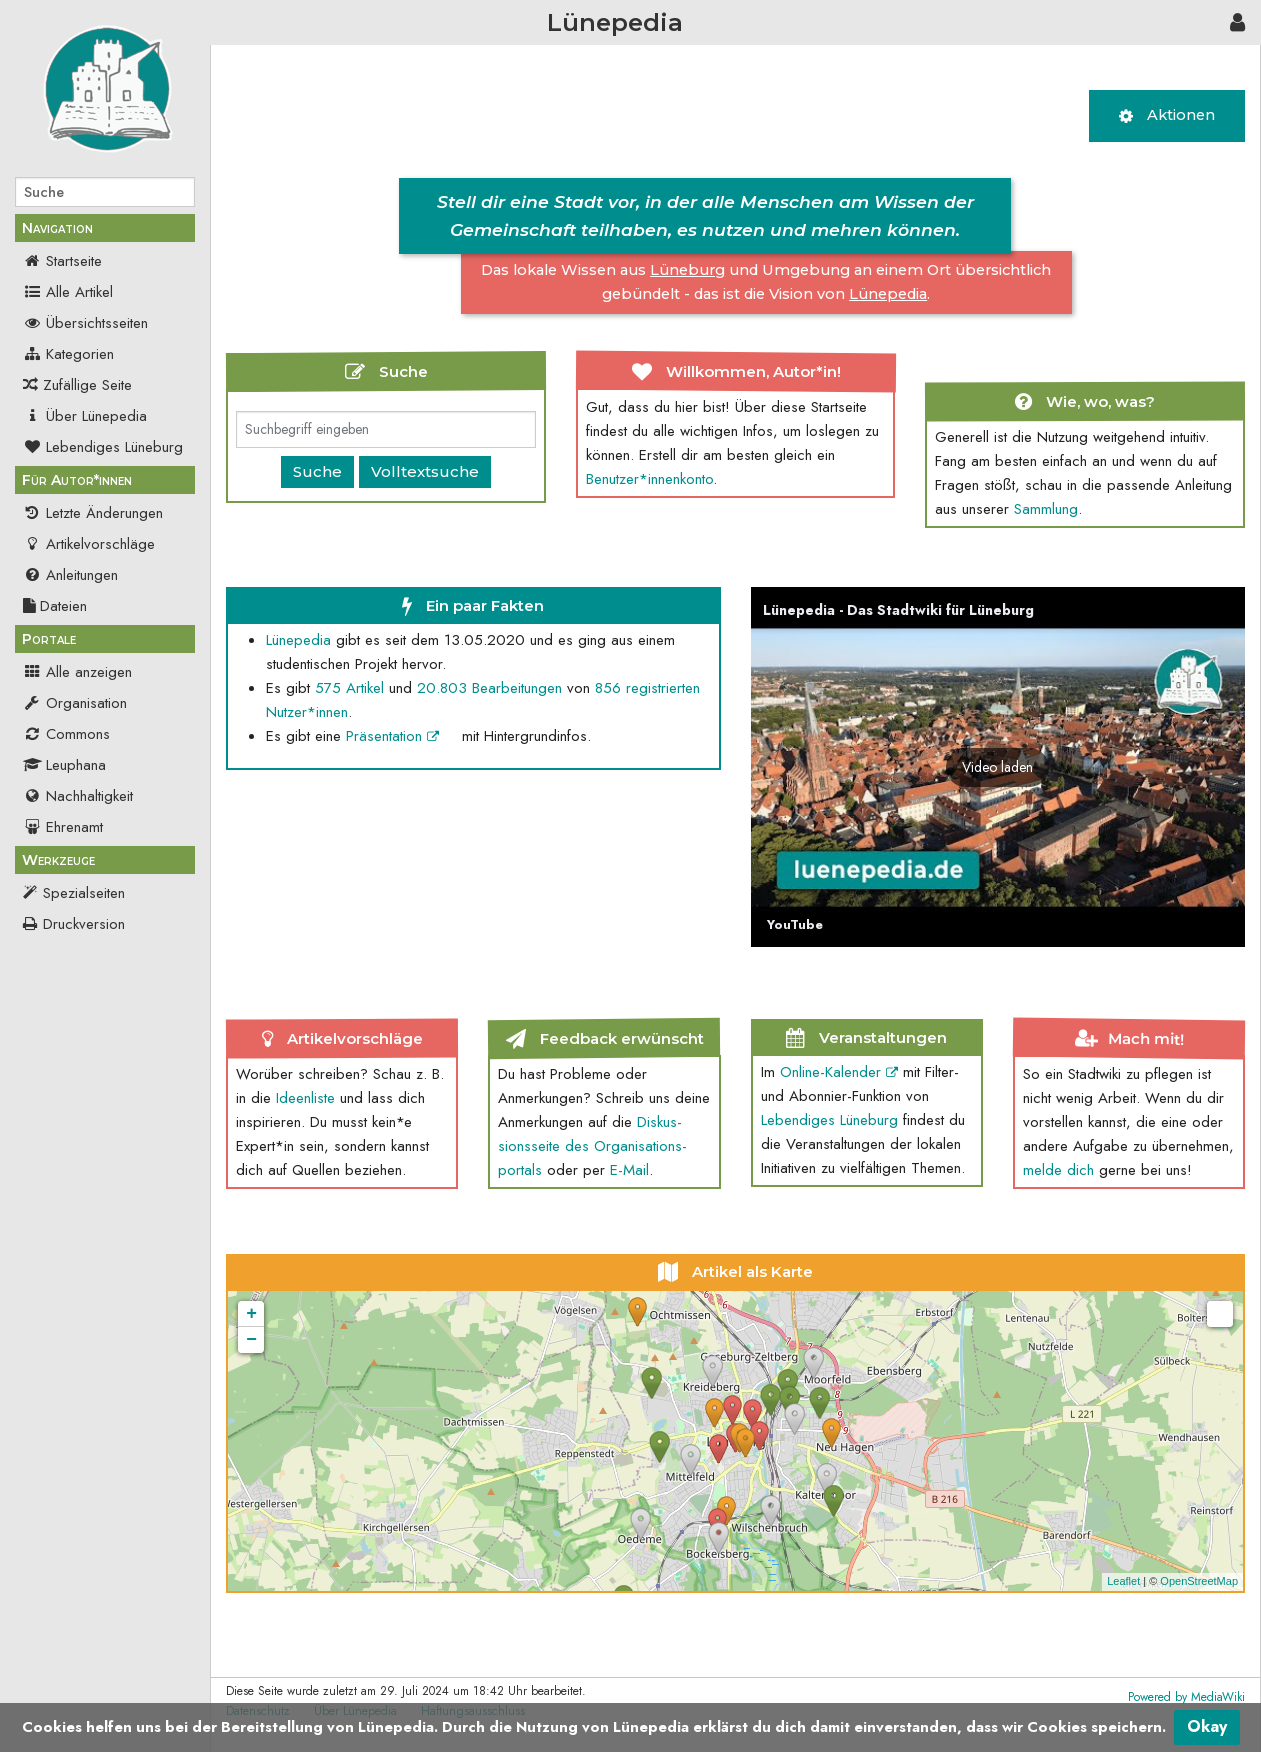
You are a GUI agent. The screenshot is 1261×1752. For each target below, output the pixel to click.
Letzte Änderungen (93, 513)
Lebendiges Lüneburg (103, 447)
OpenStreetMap (1199, 1581)
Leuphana (64, 765)
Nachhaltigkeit (78, 796)
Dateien (55, 606)
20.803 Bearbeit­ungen (489, 688)
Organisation (75, 703)
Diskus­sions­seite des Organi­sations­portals (592, 1146)
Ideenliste (305, 1098)
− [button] (251, 1340)
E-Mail (629, 1170)
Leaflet (1123, 1581)
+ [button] (251, 1314)
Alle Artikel (68, 292)
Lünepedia (298, 640)
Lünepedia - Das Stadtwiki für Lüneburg (898, 610)
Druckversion (84, 924)
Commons (66, 734)
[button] (998, 767)
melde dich (1058, 1170)
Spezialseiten (84, 893)
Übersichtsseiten (85, 323)
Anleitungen (70, 575)
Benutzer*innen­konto (649, 479)
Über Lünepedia (85, 416)
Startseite (62, 261)
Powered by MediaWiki (1186, 1697)
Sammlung (1046, 509)
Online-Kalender (839, 1072)
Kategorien (68, 354)
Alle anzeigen (77, 672)
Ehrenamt (63, 827)
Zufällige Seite (87, 385)
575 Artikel (349, 688)
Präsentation (392, 736)
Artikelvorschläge (89, 544)
